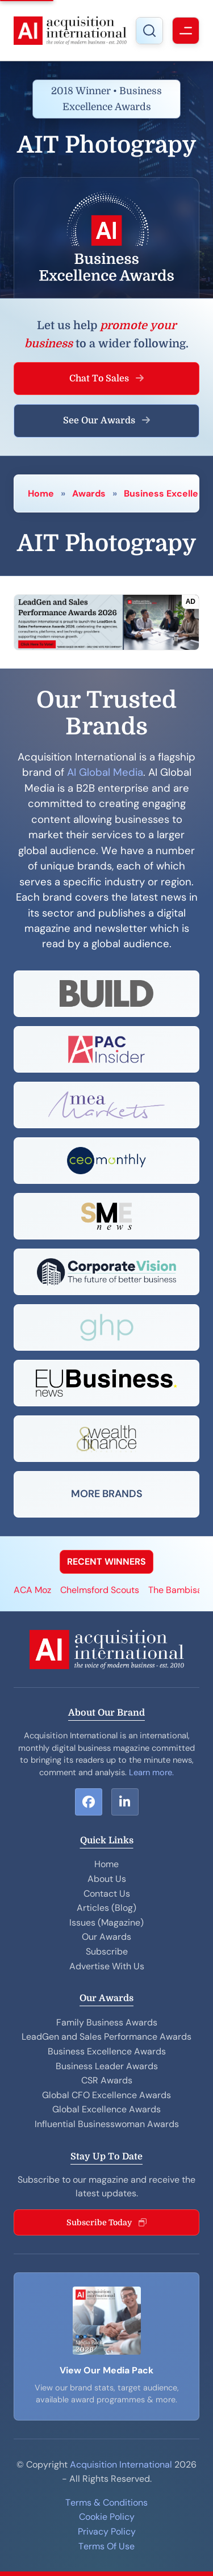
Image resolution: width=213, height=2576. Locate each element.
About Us (106, 1879)
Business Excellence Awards (107, 2051)
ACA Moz (32, 1590)
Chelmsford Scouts (99, 1590)
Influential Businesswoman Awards (107, 2124)
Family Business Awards (106, 2022)
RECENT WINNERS (106, 1562)
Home (41, 493)
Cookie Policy (107, 2517)
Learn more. (151, 1772)
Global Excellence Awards (106, 2109)
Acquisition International (121, 2464)
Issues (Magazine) (106, 1922)
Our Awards (106, 1937)
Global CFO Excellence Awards (106, 2095)
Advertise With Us (106, 1966)
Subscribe (107, 1951)
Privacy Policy (107, 2531)
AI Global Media (105, 772)
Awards (89, 493)
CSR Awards (106, 2080)
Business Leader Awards (107, 2066)
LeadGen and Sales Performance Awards (106, 2037)
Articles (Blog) (106, 1908)
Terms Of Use (106, 2546)
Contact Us (106, 1894)
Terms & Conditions (106, 2502)
